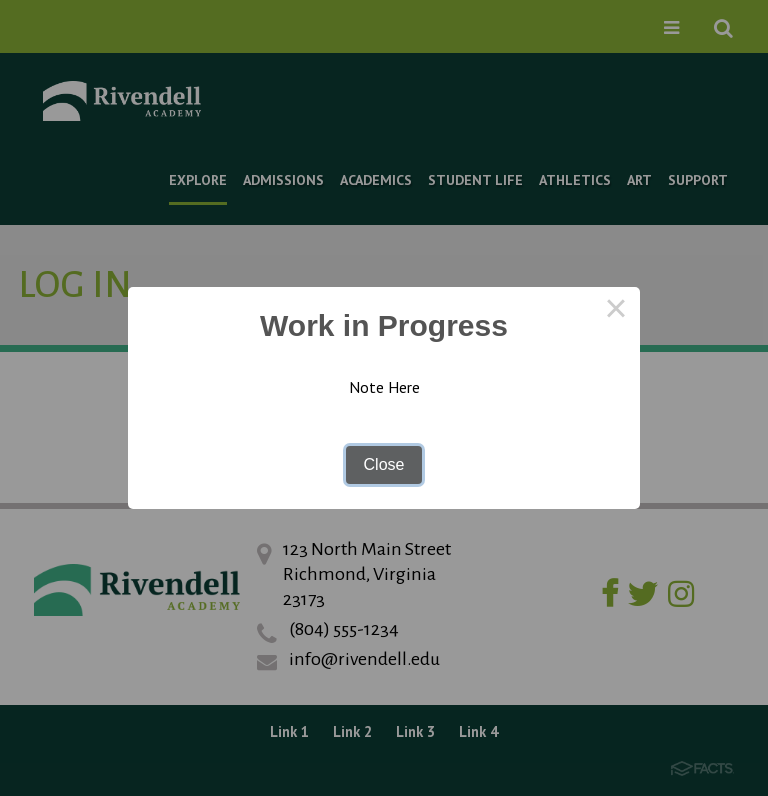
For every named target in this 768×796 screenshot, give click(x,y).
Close (384, 464)
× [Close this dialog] (616, 311)
